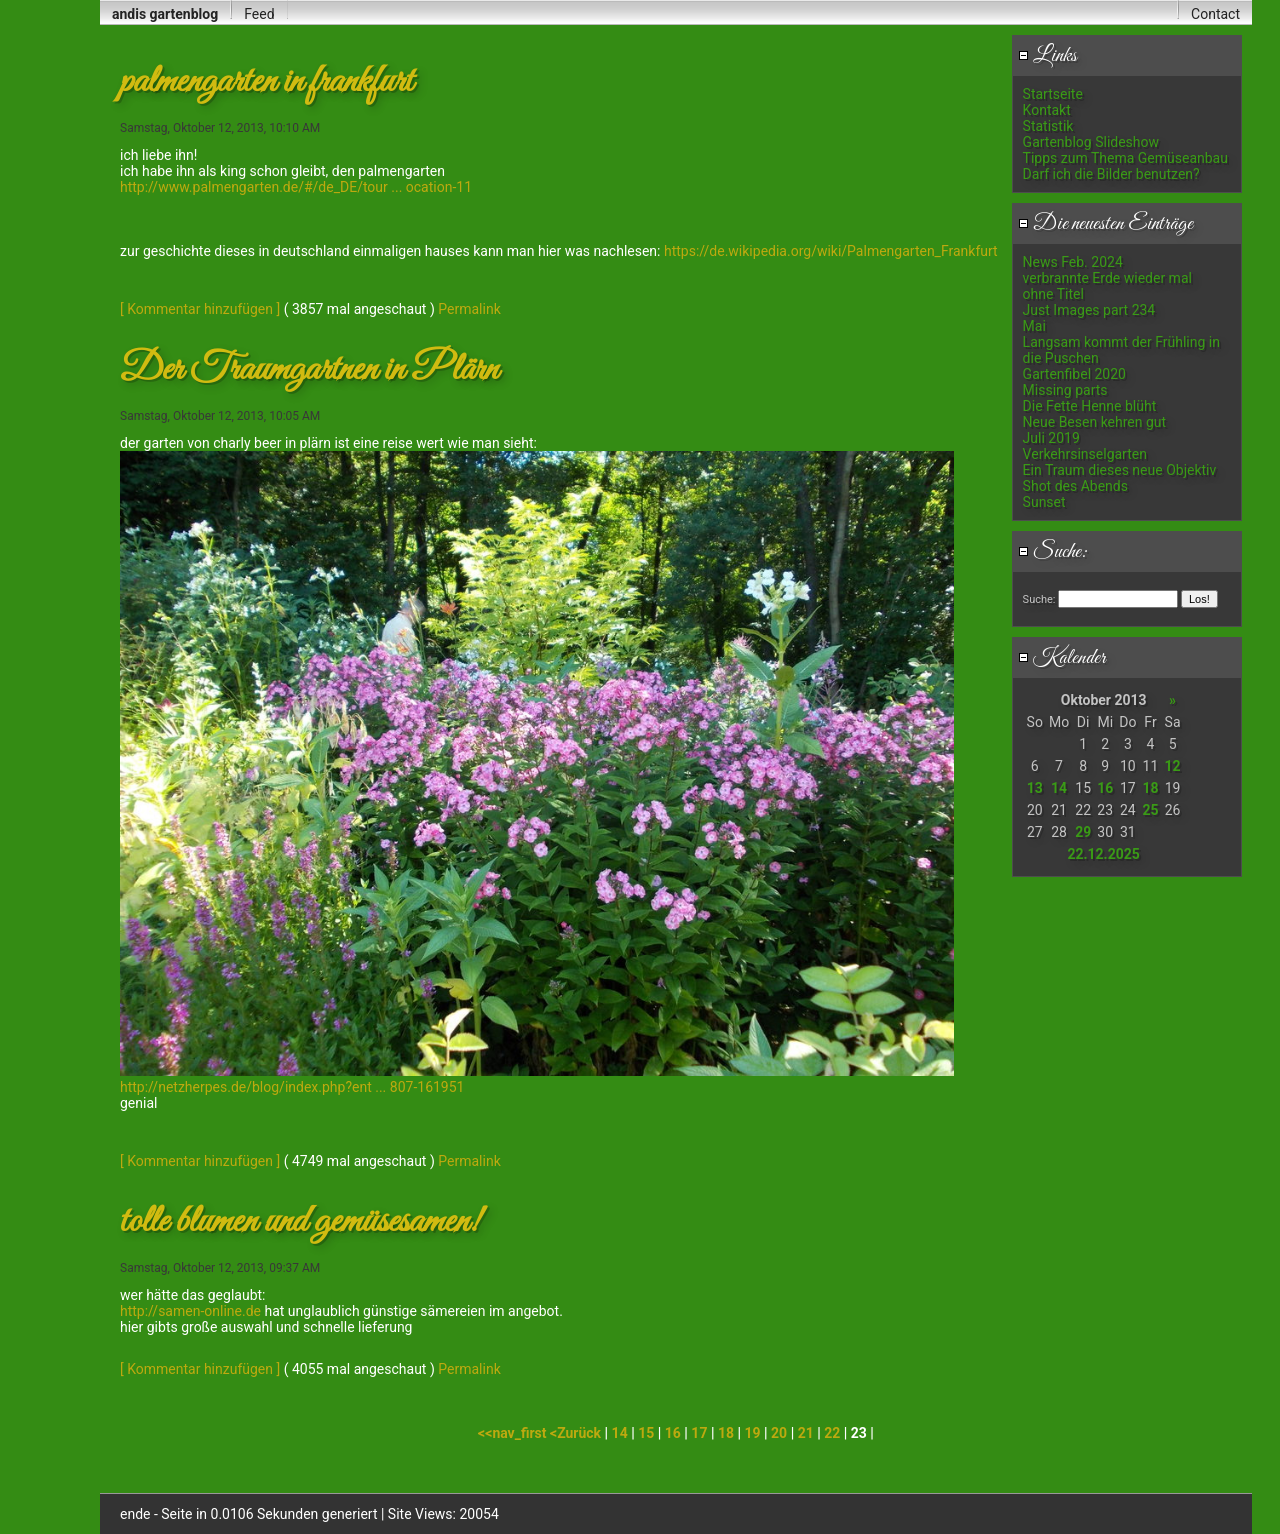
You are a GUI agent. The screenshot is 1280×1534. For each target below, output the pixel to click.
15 (646, 1433)
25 (1150, 810)
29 (1083, 832)
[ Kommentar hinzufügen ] (200, 309)
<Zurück (577, 1433)
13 (1035, 788)
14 (1059, 788)
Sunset (1044, 502)
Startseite (1053, 94)
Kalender (1062, 658)
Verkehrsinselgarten (1085, 454)
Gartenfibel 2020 (1074, 374)
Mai (1034, 326)
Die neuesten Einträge (1105, 224)
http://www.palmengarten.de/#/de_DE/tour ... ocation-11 (296, 187)
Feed (259, 14)
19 (753, 1433)
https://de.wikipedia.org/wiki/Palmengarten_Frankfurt (831, 251)
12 (1173, 766)
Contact (1215, 14)
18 (1150, 788)
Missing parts (1065, 390)
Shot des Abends (1075, 486)
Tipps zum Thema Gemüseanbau (1125, 158)
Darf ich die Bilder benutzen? (1111, 174)
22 (832, 1433)
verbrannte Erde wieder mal (1107, 278)
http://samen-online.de (190, 1311)
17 (699, 1433)
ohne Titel (1053, 294)
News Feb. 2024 (1073, 262)
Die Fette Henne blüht (1090, 406)
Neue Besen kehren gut (1095, 422)
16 (1105, 788)
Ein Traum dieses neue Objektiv (1120, 470)
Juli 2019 (1051, 438)
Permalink (469, 309)
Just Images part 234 (1089, 310)
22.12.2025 (1103, 854)
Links (1047, 56)
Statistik (1048, 126)
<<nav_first (514, 1433)
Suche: (1053, 552)
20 (779, 1433)
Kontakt (1047, 110)
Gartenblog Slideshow (1091, 142)
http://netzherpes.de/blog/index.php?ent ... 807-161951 (292, 1087)
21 (806, 1433)
